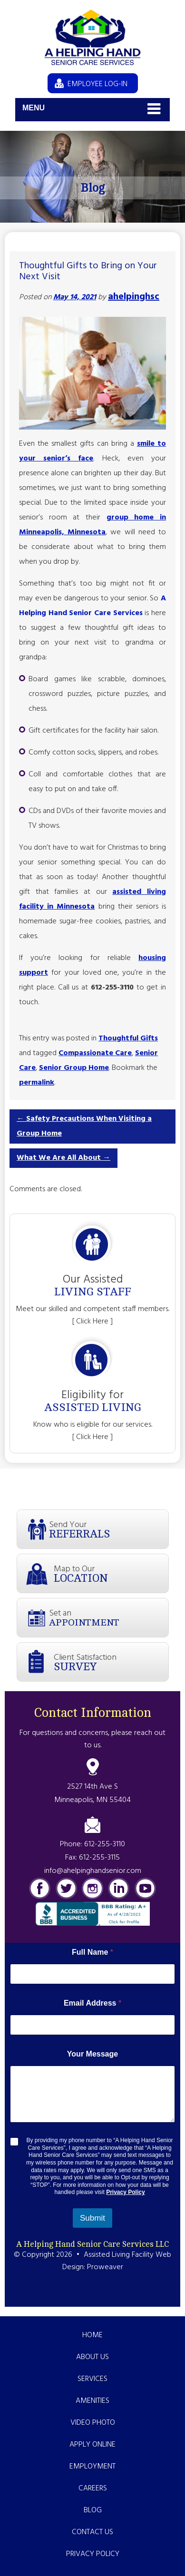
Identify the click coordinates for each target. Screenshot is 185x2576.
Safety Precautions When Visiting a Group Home (84, 1126)
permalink (36, 1083)
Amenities (92, 2401)
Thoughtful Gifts (128, 1038)
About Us (92, 2357)
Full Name (92, 1952)
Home (92, 2335)
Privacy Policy (125, 2192)
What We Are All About (63, 1158)
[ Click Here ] (92, 1321)
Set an (108, 1617)
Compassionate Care (95, 1053)
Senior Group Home (74, 1068)
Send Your (108, 1529)
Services (92, 2379)
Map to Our (111, 1573)
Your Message (92, 2054)
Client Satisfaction (111, 1662)
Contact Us (92, 2532)
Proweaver (105, 2267)
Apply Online (92, 2445)
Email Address (92, 2003)
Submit (92, 2218)
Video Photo (92, 2423)
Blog (93, 2510)
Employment (92, 2466)
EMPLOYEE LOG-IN (97, 84)
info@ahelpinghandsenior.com (92, 1871)
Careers (92, 2488)
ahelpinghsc (133, 296)
